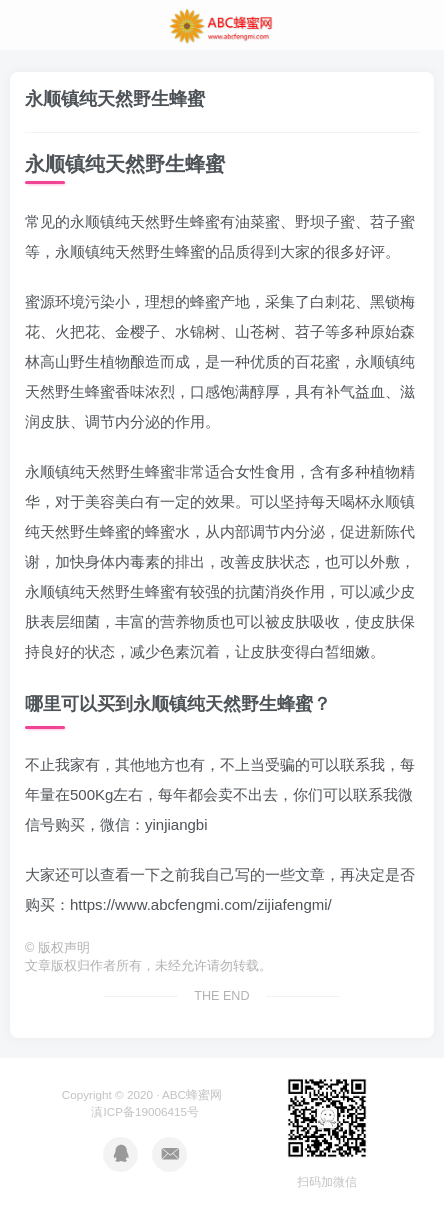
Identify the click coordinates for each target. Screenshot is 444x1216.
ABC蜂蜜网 (192, 1094)
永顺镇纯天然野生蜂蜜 (115, 99)
